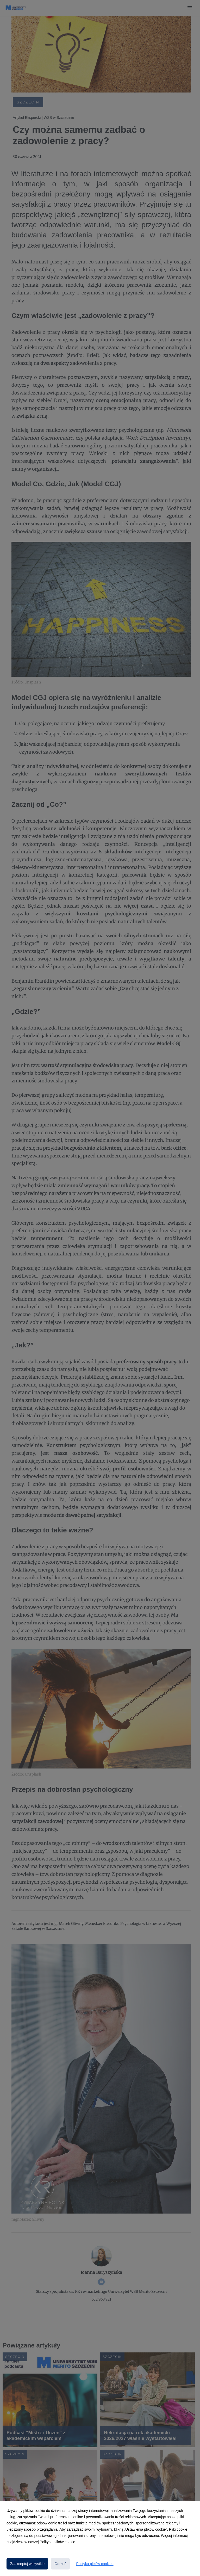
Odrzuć (60, 2564)
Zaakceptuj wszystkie (27, 2564)
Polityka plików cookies (94, 2564)
